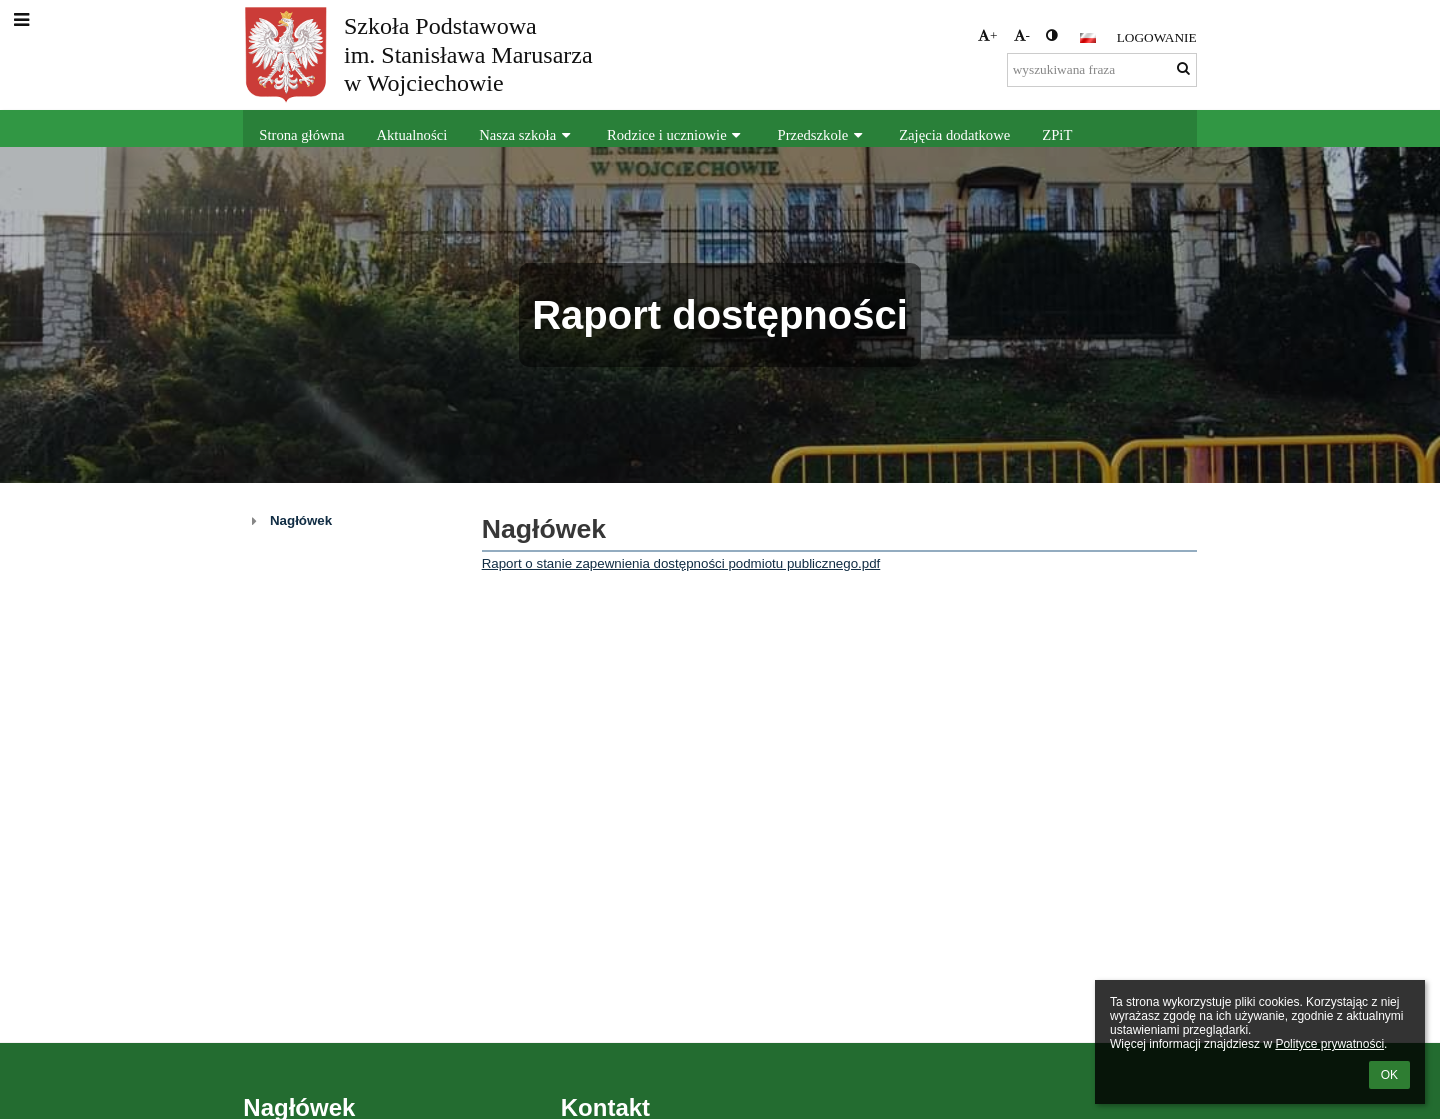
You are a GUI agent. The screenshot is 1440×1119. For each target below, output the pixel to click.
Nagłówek (301, 520)
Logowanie (1157, 37)
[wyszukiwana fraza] (1102, 70)
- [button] (1022, 35)
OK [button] (1389, 1075)
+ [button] (988, 35)
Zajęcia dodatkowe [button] (954, 135)
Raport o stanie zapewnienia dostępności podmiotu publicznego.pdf (681, 563)
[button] (1088, 38)
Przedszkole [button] (823, 135)
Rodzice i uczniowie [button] (676, 135)
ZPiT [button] (1057, 135)
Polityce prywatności (1329, 1044)
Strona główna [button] (301, 135)
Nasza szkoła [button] (527, 135)
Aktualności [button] (411, 135)
